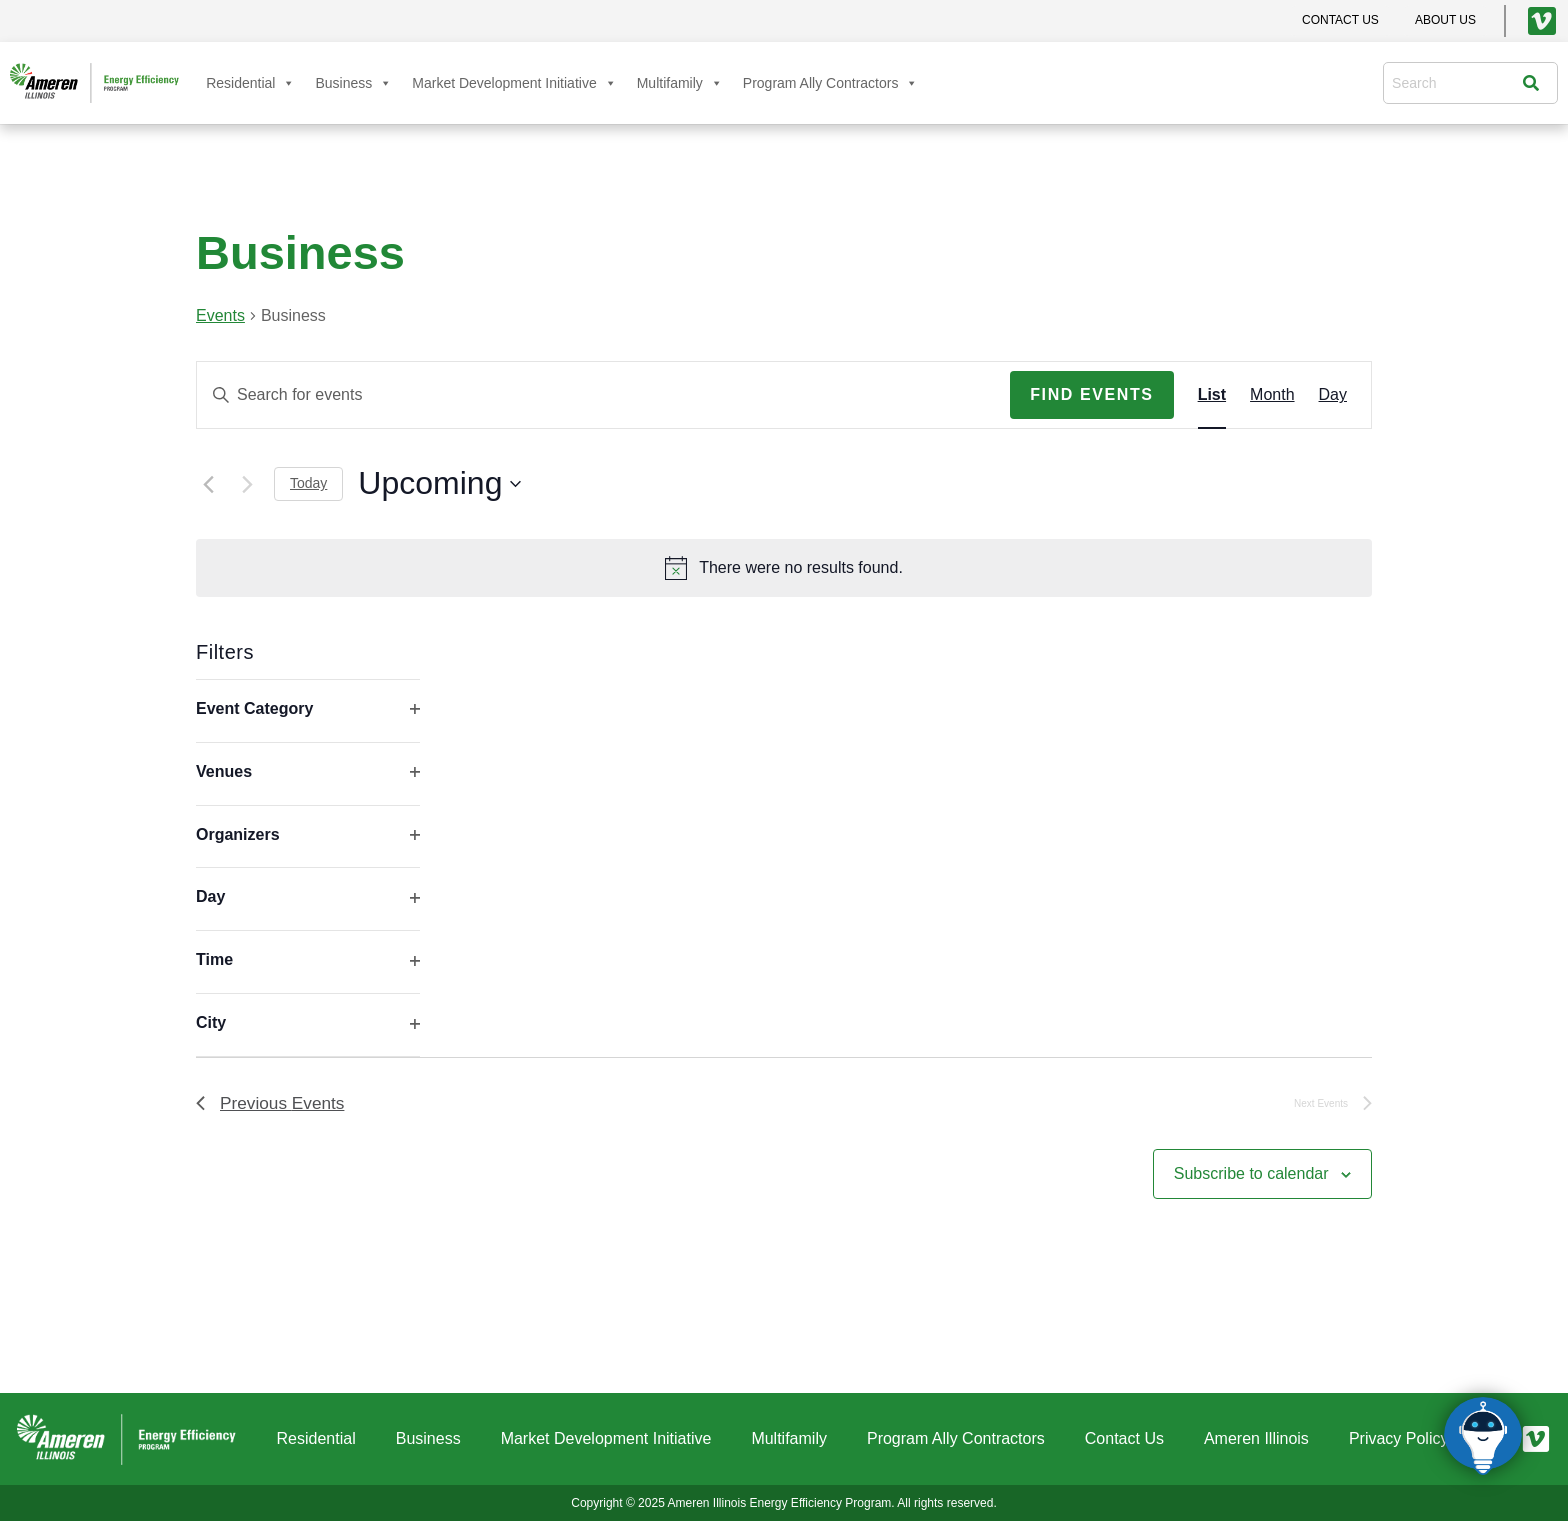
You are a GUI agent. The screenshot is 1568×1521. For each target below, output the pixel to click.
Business (353, 83)
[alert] (784, 568)
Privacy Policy (1399, 1438)
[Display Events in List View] (1212, 395)
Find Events (1091, 394)
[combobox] (1457, 83)
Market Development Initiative (514, 83)
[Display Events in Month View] (1272, 395)
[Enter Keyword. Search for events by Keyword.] (603, 395)
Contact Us (1124, 1438)
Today (308, 483)
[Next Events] (247, 484)
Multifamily (680, 83)
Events (220, 315)
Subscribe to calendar (1251, 1175)
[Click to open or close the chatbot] (1483, 1436)
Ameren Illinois (1256, 1438)
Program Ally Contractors (831, 83)
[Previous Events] (208, 484)
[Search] (1536, 83)
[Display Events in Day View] (1333, 395)
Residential (250, 83)
